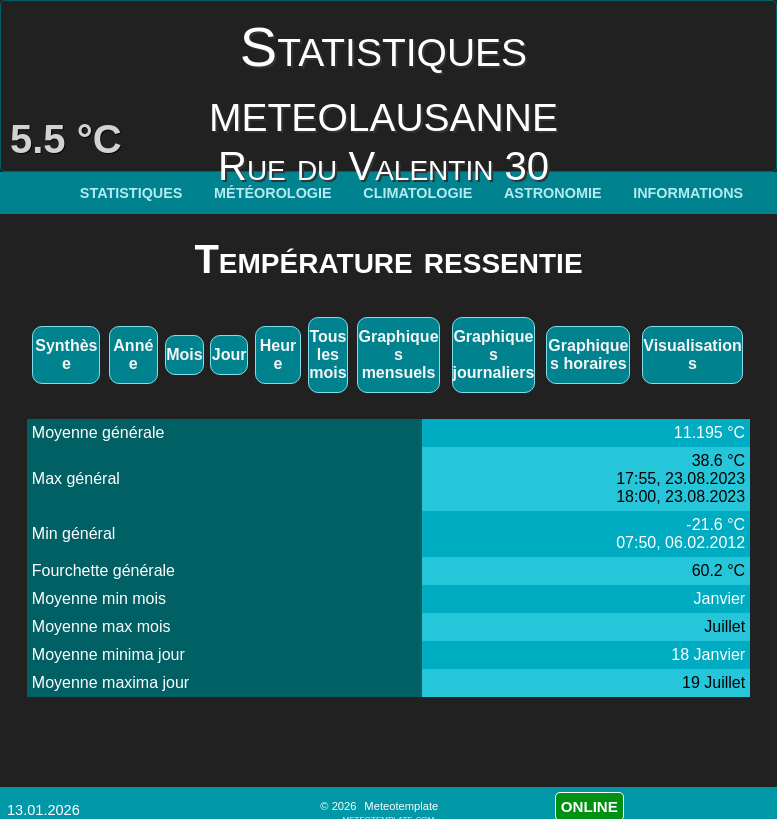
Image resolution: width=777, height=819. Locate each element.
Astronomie (553, 193)
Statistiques (131, 193)
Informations (688, 193)
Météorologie (273, 193)
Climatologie (417, 193)
